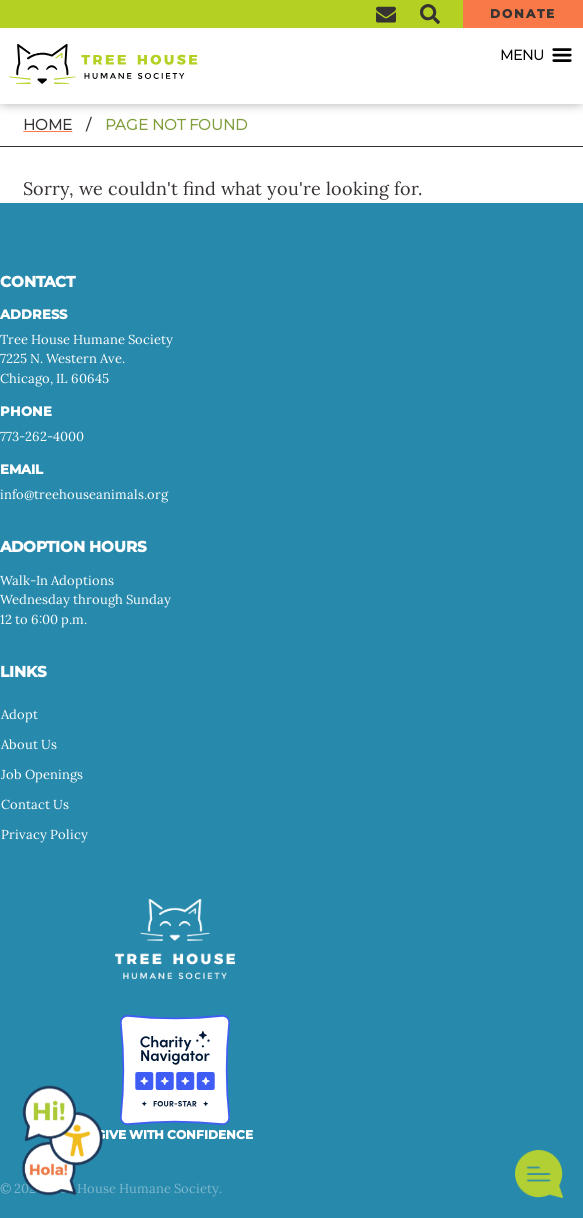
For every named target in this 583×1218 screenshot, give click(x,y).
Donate (522, 13)
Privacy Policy (44, 834)
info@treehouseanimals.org (84, 494)
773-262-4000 (42, 436)
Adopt (19, 714)
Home (47, 124)
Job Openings (42, 774)
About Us (29, 744)
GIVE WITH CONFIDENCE (174, 1134)
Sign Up (386, 14)
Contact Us (35, 804)
